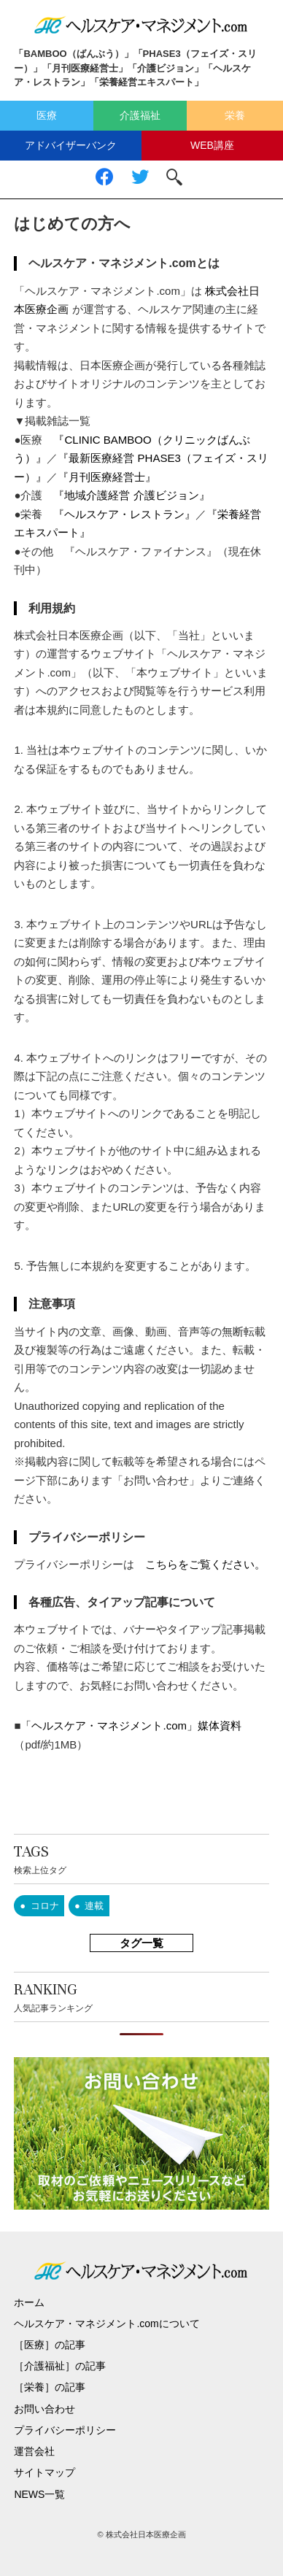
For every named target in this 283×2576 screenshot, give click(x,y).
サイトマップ (44, 2472)
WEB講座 (212, 145)
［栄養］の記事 (49, 2387)
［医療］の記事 (49, 2345)
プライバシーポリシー (65, 2430)
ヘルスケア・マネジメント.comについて (106, 2323)
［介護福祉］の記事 (60, 2366)
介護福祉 (140, 115)
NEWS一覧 (39, 2494)
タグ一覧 (141, 1943)
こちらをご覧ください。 (205, 1564)
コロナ (45, 1905)
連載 (94, 1905)
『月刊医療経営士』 (107, 477)
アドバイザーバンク (71, 145)
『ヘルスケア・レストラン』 (124, 514)
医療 (46, 115)
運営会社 (34, 2451)
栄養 (235, 115)
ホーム (29, 2302)
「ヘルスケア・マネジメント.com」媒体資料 (130, 1725)
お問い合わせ (44, 2409)
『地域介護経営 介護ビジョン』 (131, 495)
